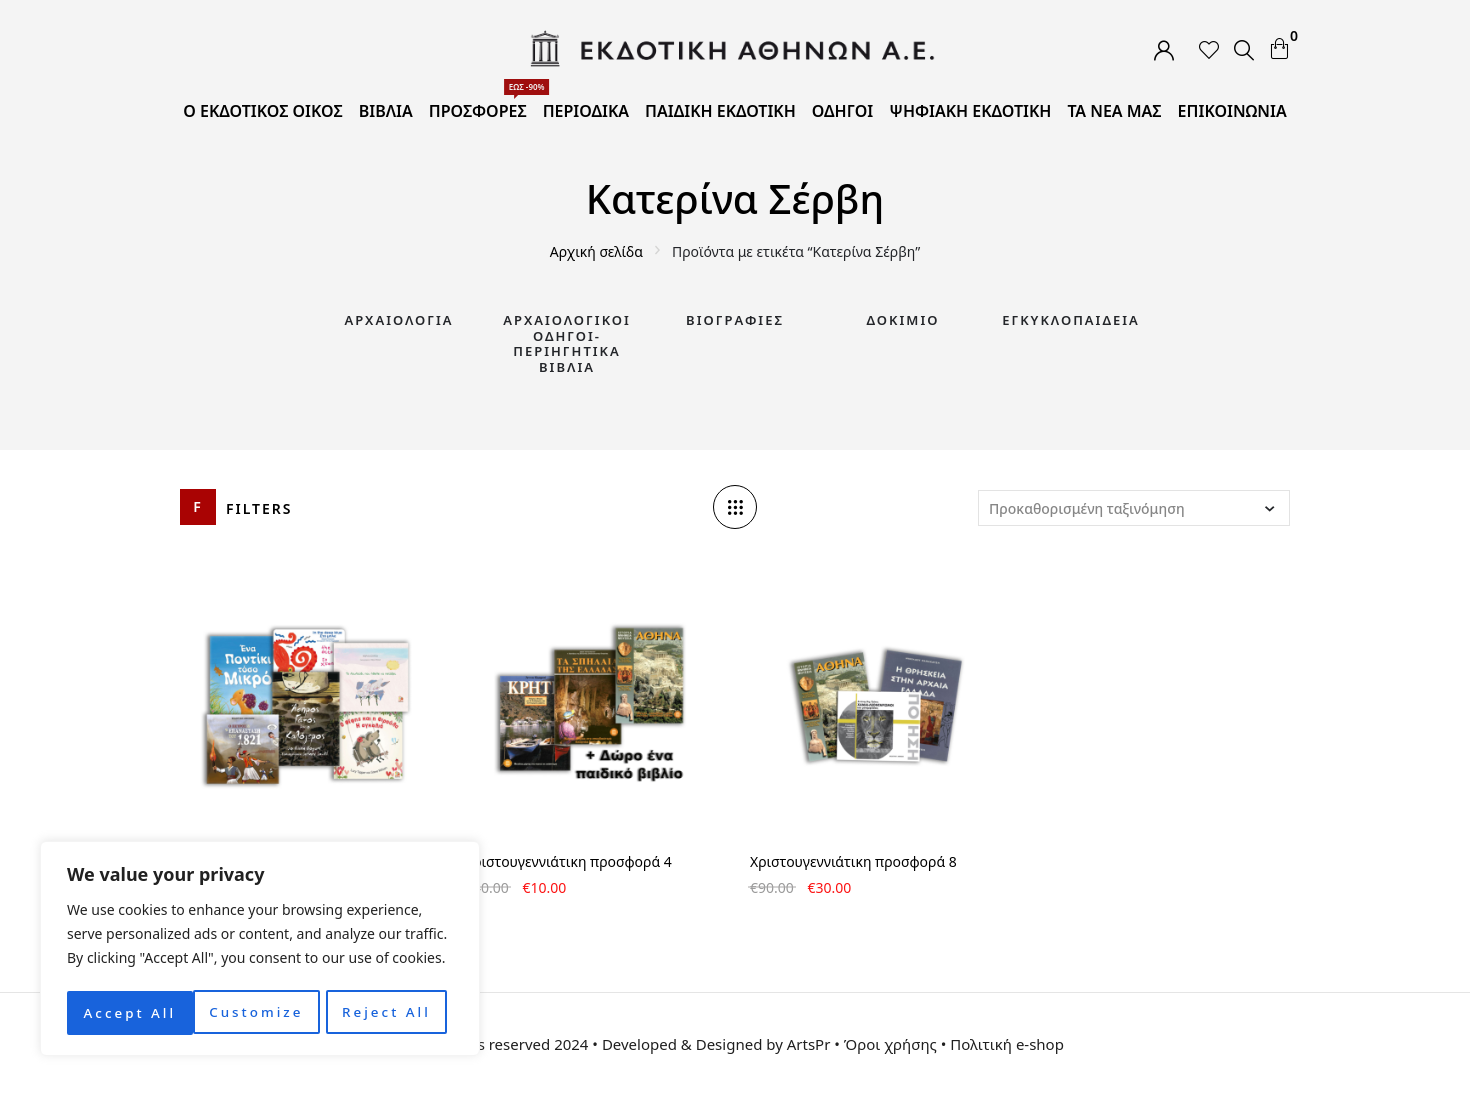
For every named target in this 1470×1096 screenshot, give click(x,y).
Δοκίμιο (903, 320)
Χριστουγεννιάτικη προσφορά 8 (853, 861)
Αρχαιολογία (398, 320)
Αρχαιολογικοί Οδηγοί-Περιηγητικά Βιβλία (567, 343)
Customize (129, 1012)
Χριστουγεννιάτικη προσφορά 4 (568, 861)
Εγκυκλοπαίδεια (1071, 320)
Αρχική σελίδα (596, 251)
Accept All (390, 1012)
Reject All (260, 1012)
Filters (259, 508)
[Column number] (735, 507)
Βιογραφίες (735, 320)
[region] (260, 951)
